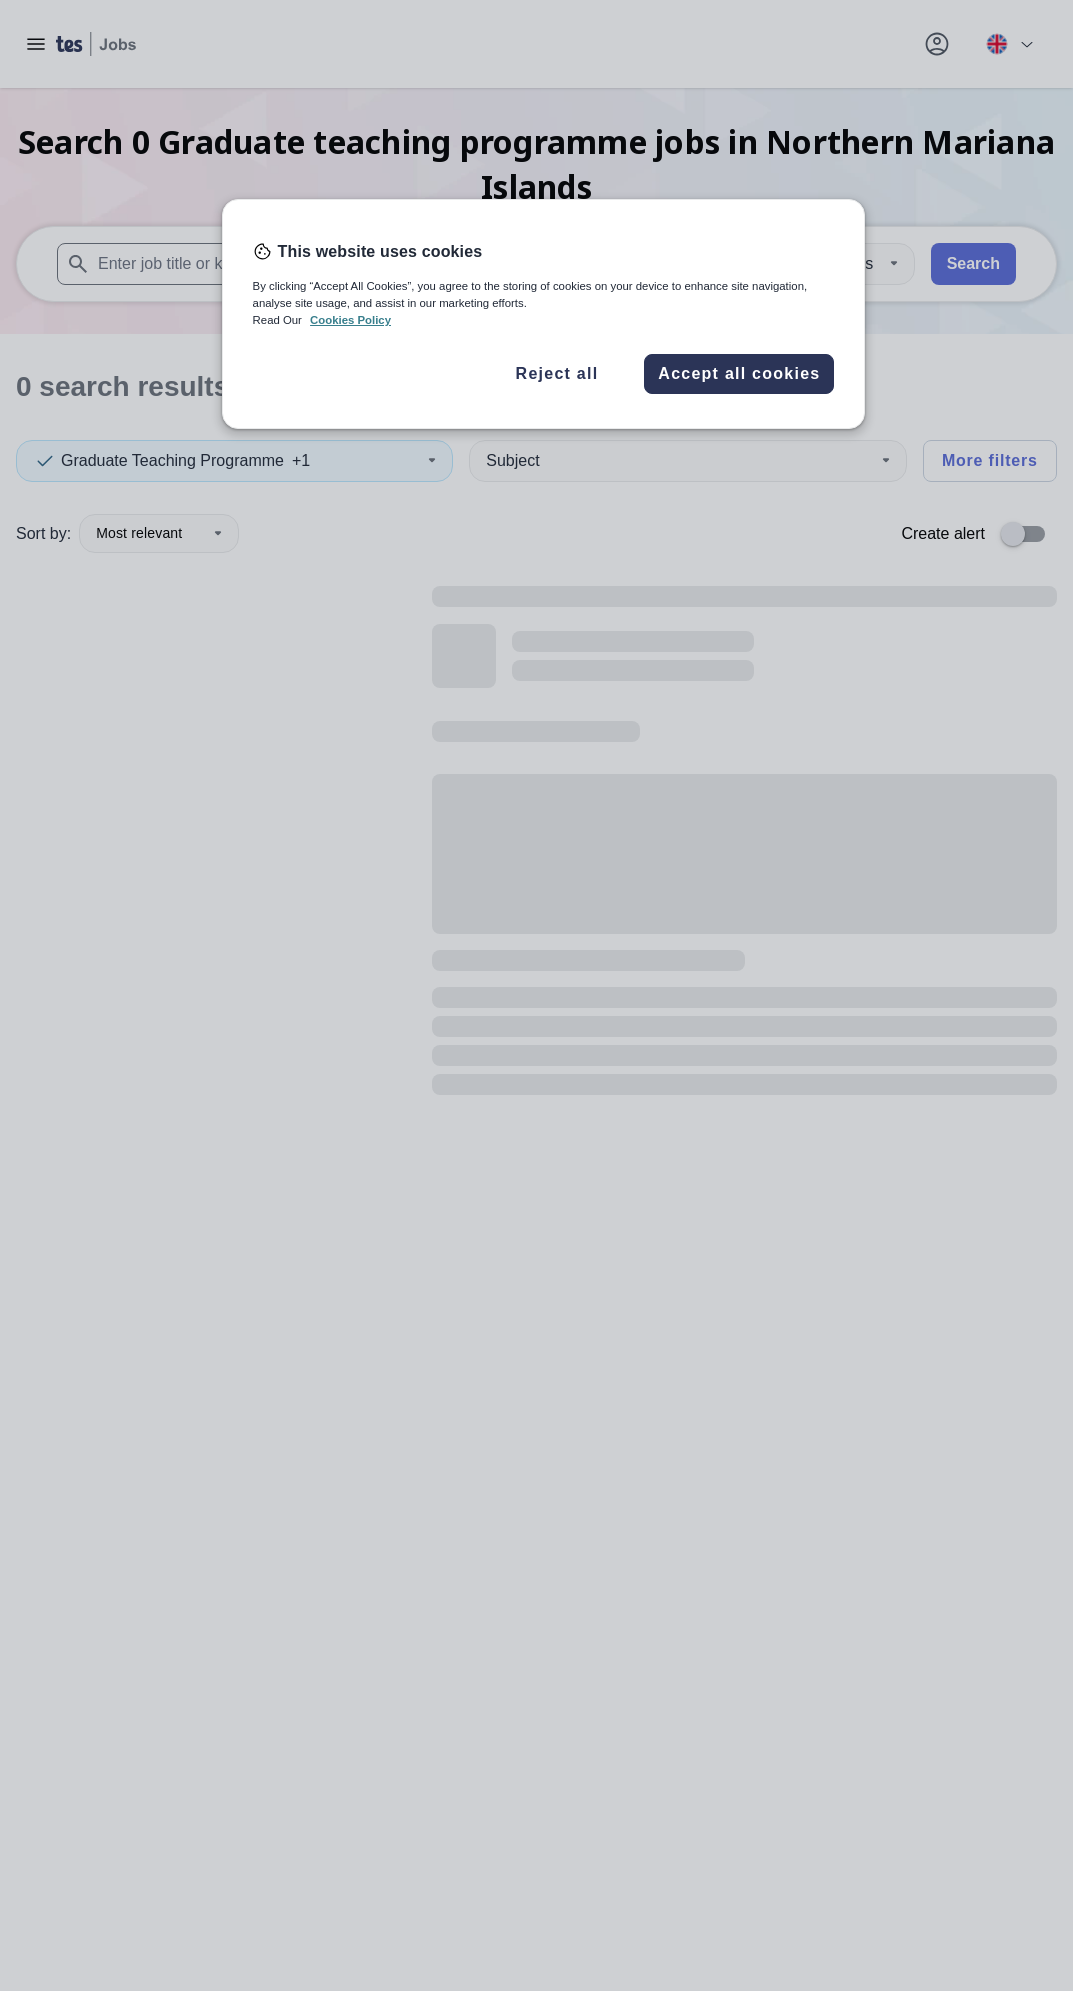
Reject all (557, 373)
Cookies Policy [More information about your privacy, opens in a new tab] (350, 320)
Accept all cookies (739, 373)
